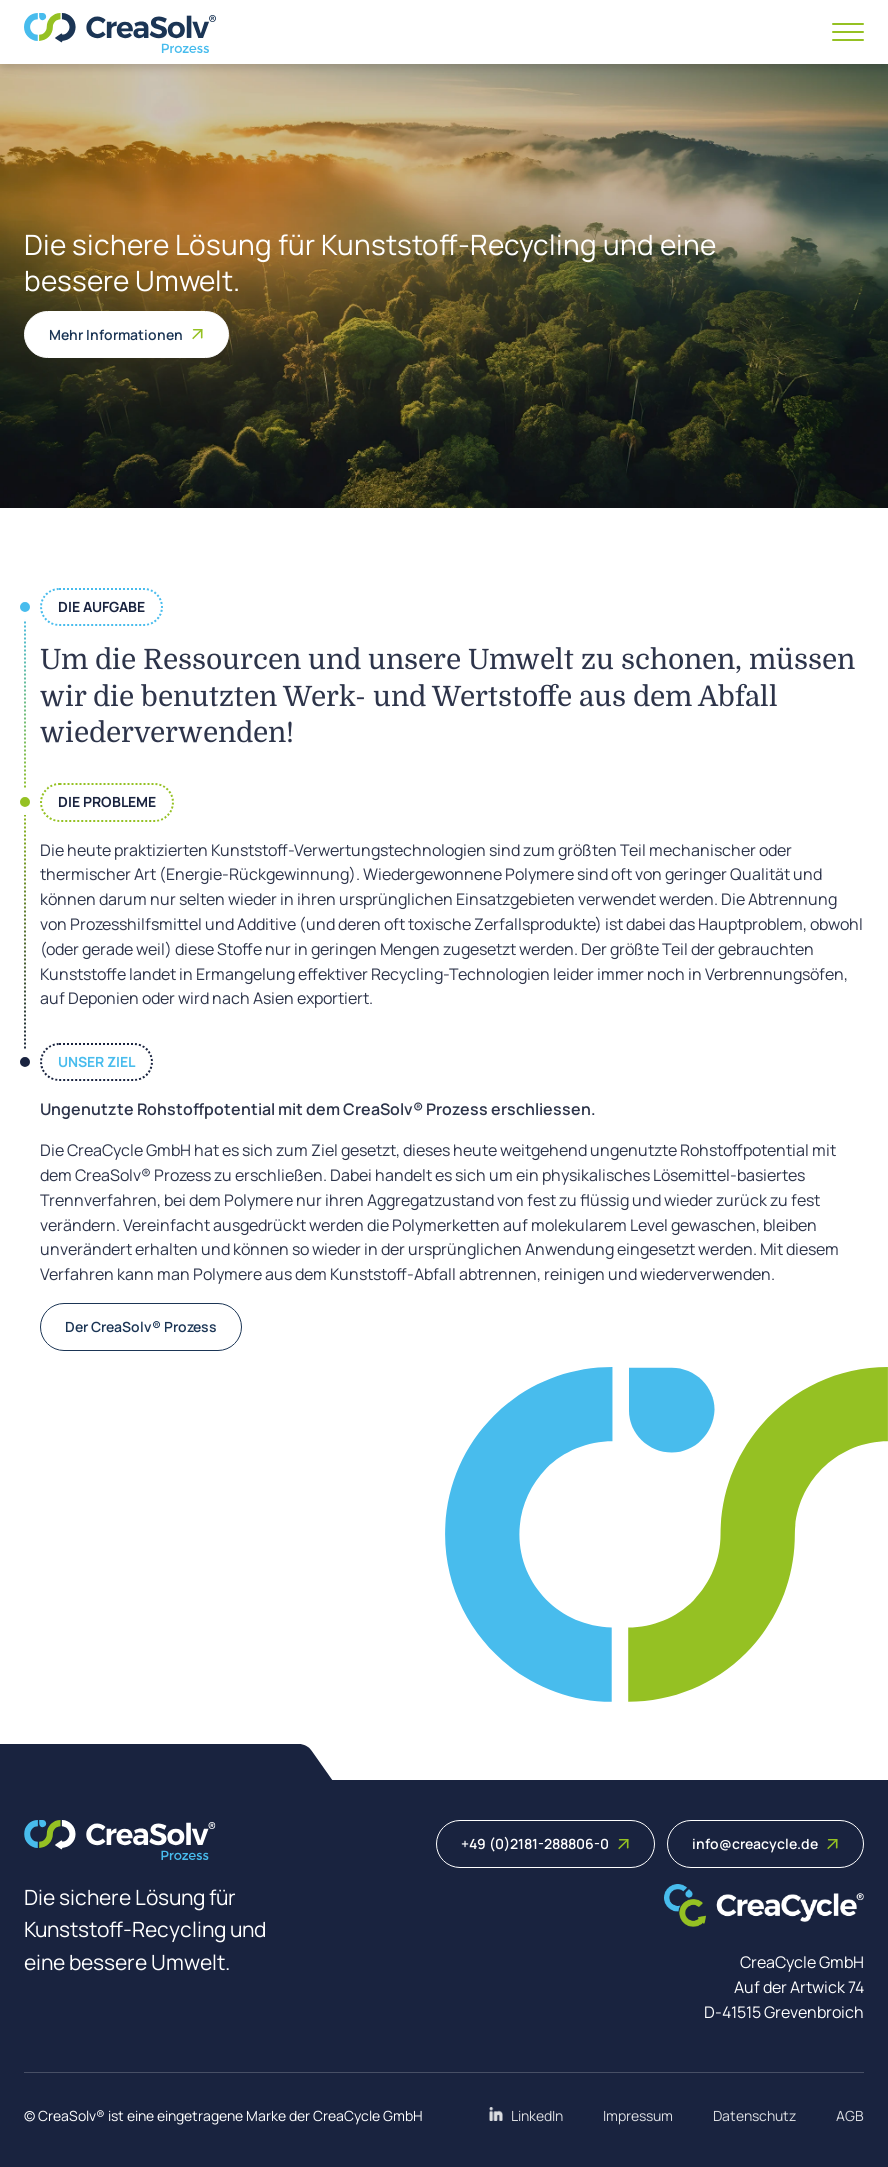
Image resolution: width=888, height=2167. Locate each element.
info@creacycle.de (765, 1843)
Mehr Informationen (126, 334)
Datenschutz (754, 2115)
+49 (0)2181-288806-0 (545, 1843)
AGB (850, 2115)
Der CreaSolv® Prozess (141, 1326)
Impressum (638, 2115)
